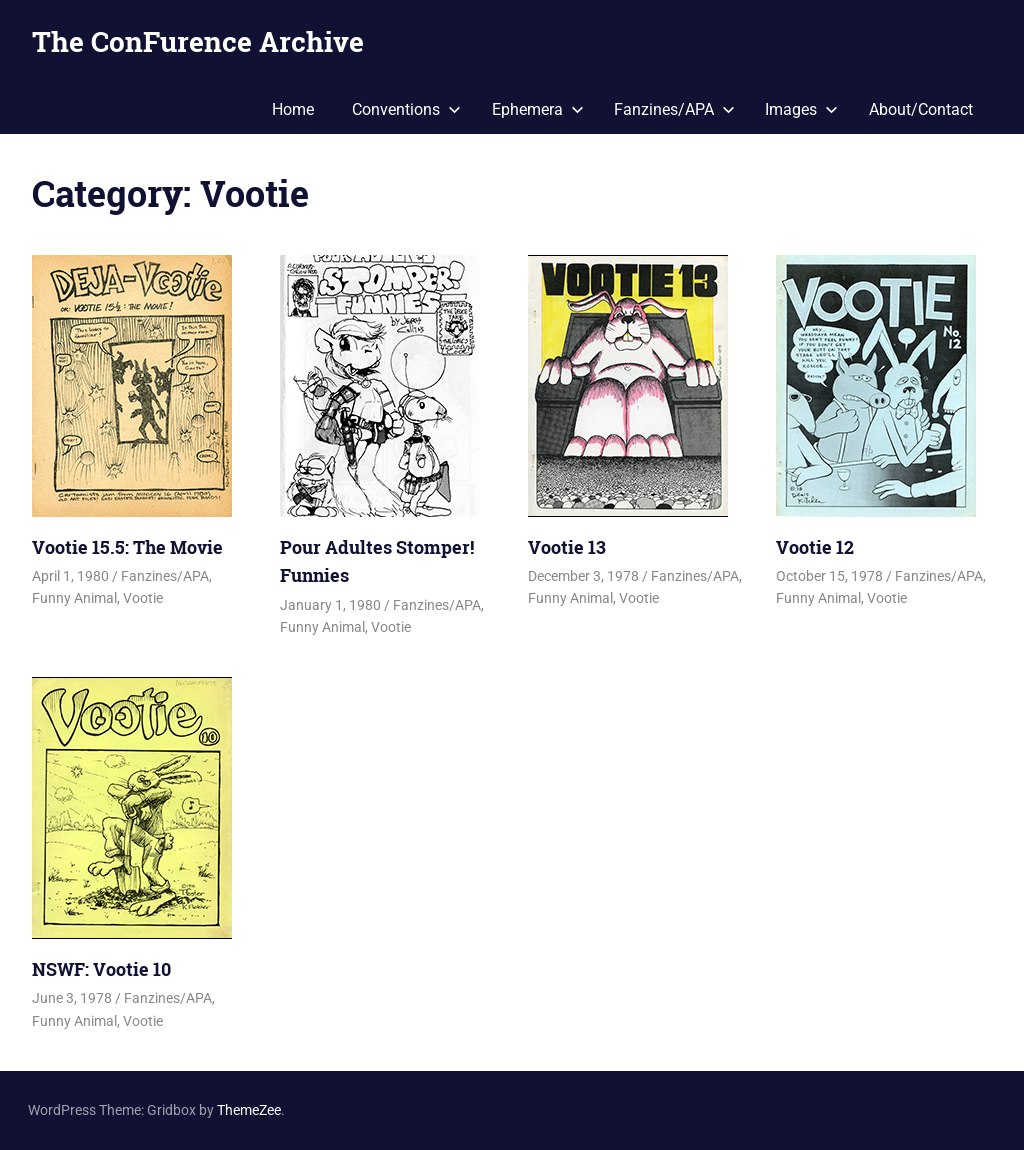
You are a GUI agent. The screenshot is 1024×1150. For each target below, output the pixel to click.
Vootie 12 (815, 547)
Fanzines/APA (674, 109)
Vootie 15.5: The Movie (127, 547)
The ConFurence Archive (198, 41)
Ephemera (538, 109)
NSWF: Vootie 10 (101, 969)
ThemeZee (249, 1110)
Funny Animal (74, 598)
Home (293, 109)
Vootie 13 (567, 547)
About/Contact (921, 109)
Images (801, 109)
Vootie (143, 598)
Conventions (406, 109)
